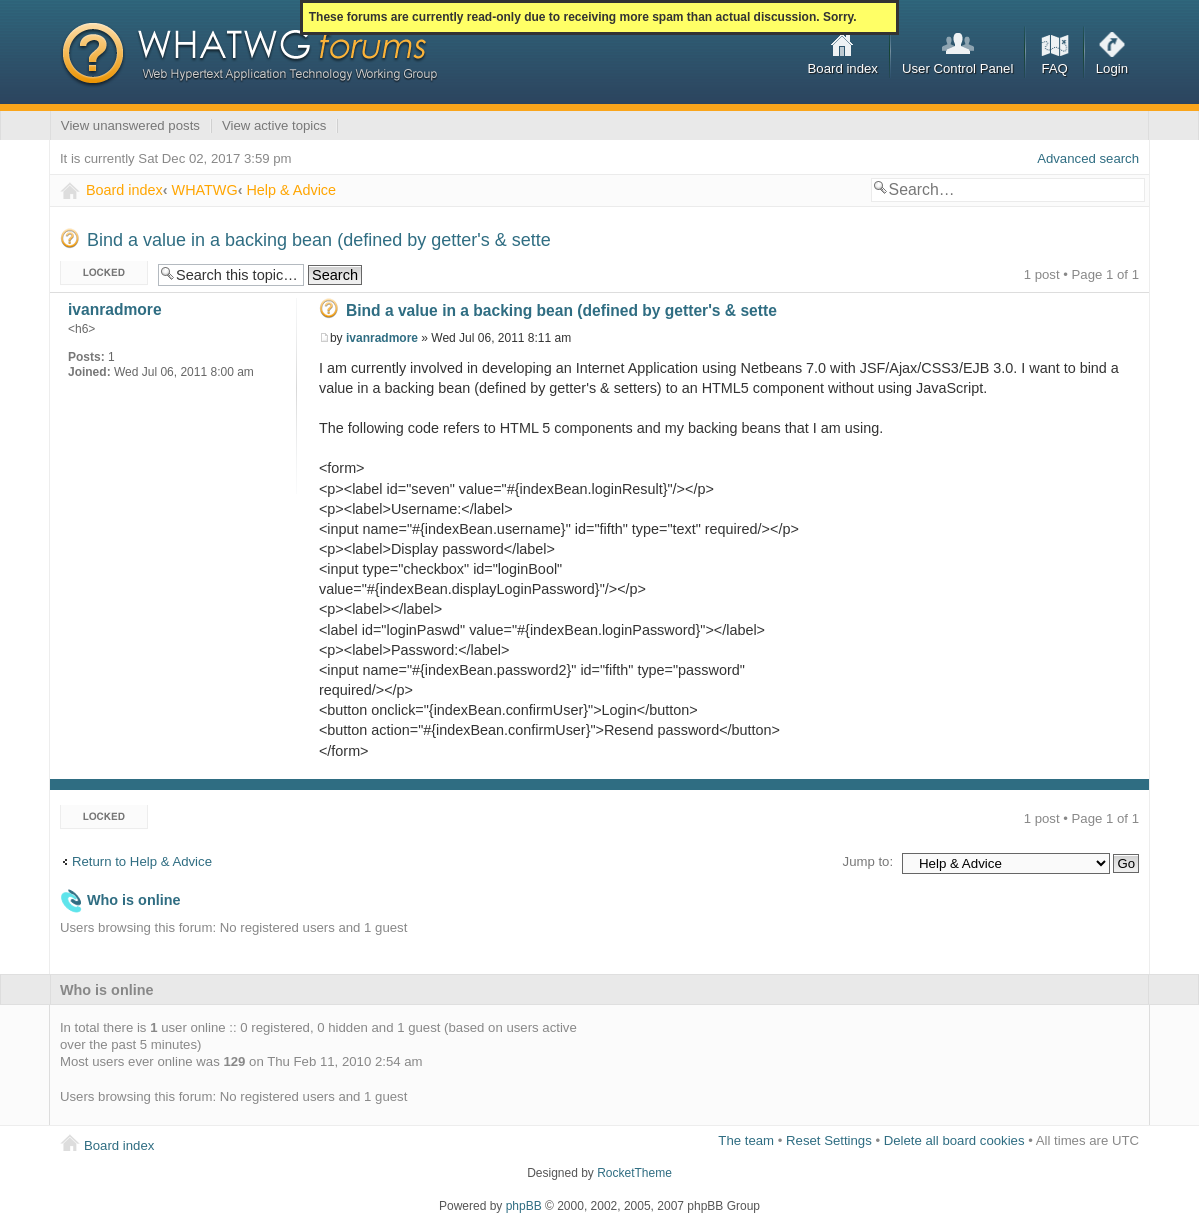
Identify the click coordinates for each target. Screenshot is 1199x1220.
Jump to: (868, 861)
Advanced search (1088, 158)
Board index (843, 68)
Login (1112, 68)
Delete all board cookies (954, 1140)
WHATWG (205, 190)
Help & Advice (291, 190)
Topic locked (104, 273)
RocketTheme (634, 1173)
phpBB (524, 1206)
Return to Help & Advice (142, 861)
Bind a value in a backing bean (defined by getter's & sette (319, 240)
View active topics (274, 125)
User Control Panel (957, 68)
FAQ (1054, 68)
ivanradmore (382, 338)
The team (746, 1140)
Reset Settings (829, 1140)
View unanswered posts (130, 125)
